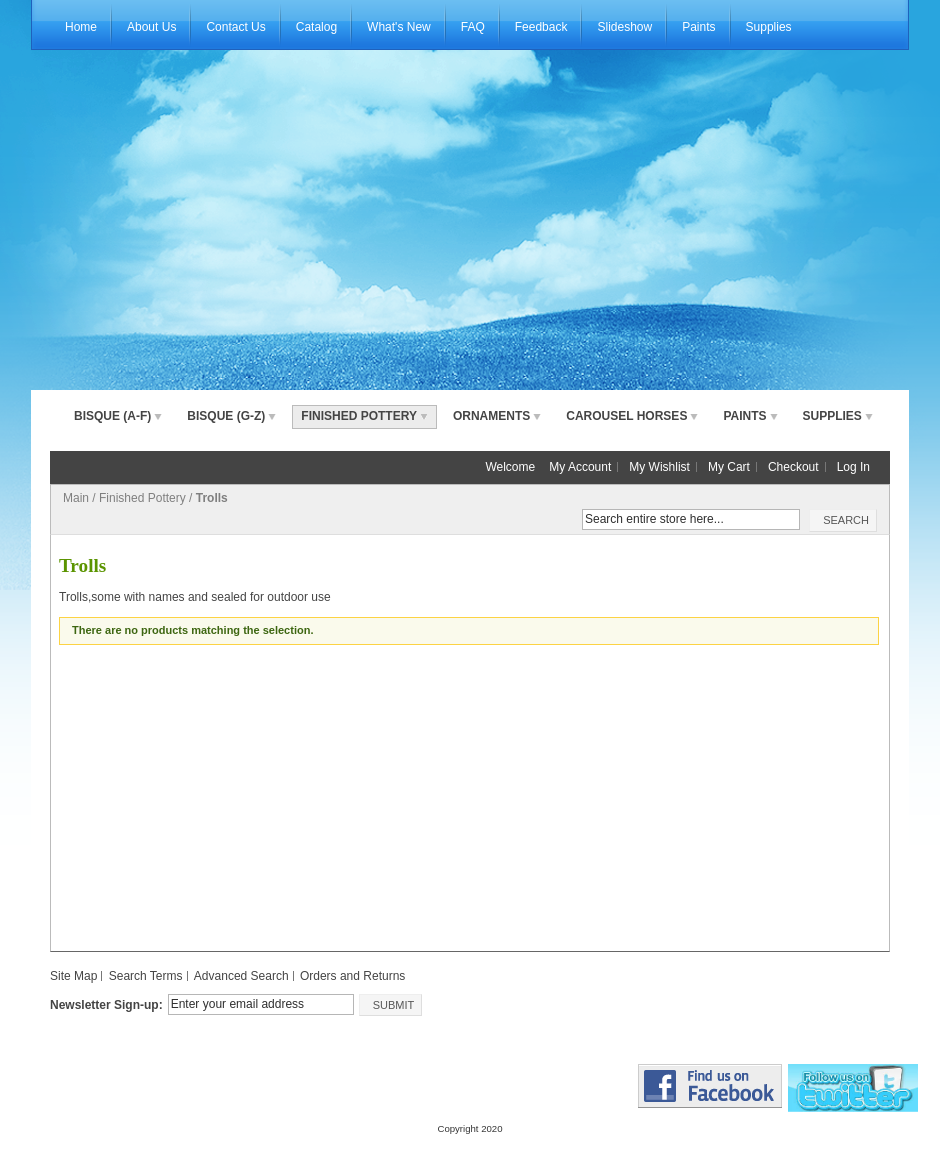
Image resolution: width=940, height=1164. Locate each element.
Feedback (541, 27)
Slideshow (624, 27)
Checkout (793, 467)
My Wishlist (659, 467)
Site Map (73, 976)
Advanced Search (241, 976)
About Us (151, 27)
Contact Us (235, 27)
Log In (853, 467)
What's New (399, 27)
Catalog (316, 27)
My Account (580, 467)
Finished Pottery (142, 498)
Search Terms (146, 976)
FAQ (473, 27)
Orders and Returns (352, 976)
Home (81, 27)
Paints (698, 27)
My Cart (729, 467)
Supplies (769, 27)
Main (76, 498)
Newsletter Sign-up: (106, 1005)
